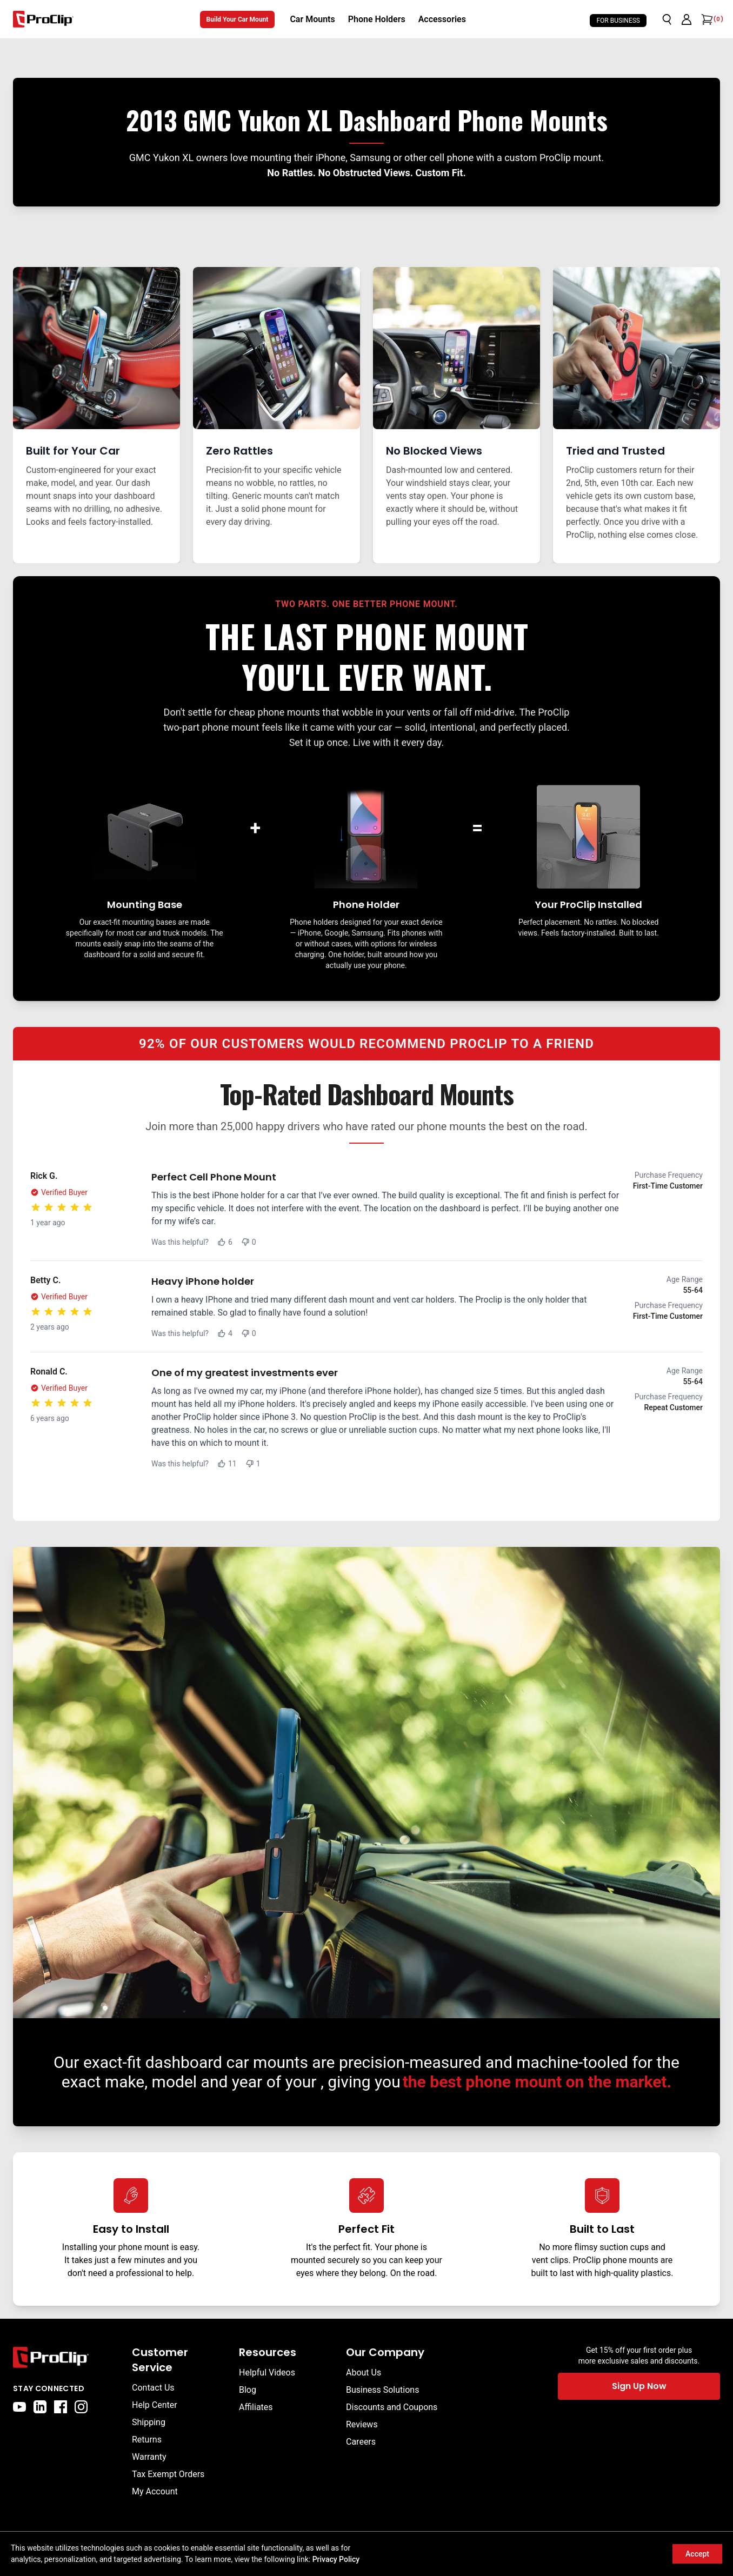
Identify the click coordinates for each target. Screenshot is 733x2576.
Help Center (154, 2405)
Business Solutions (382, 2390)
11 (227, 1463)
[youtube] (19, 2406)
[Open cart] (706, 19)
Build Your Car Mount (237, 19)
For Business (618, 20)
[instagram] (81, 2406)
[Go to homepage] (43, 19)
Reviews (362, 2424)
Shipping (148, 2422)
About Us (363, 2372)
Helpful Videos (267, 2372)
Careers (361, 2442)
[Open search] (667, 19)
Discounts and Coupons (391, 2407)
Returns (147, 2439)
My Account (155, 2491)
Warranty (149, 2457)
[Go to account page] (686, 19)
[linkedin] (40, 2406)
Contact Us (153, 2388)
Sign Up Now (639, 2386)
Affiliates (256, 2407)
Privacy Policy (336, 2559)
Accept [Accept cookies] (697, 2554)
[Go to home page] (67, 2357)
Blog (247, 2390)
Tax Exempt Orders (168, 2474)
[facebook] (60, 2406)
